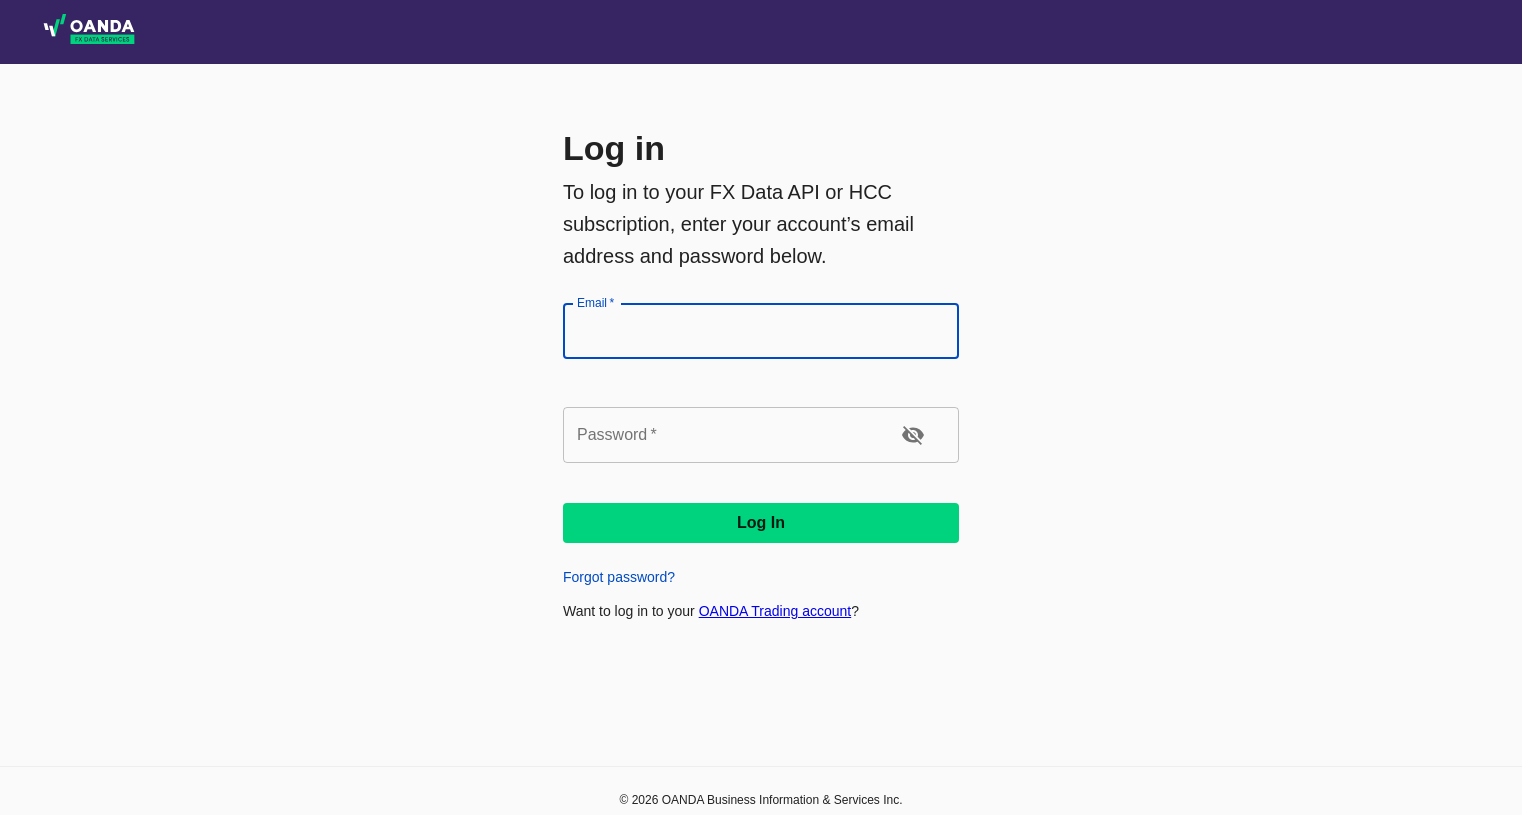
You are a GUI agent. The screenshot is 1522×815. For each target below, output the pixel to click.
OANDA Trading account (775, 611)
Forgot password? (619, 577)
